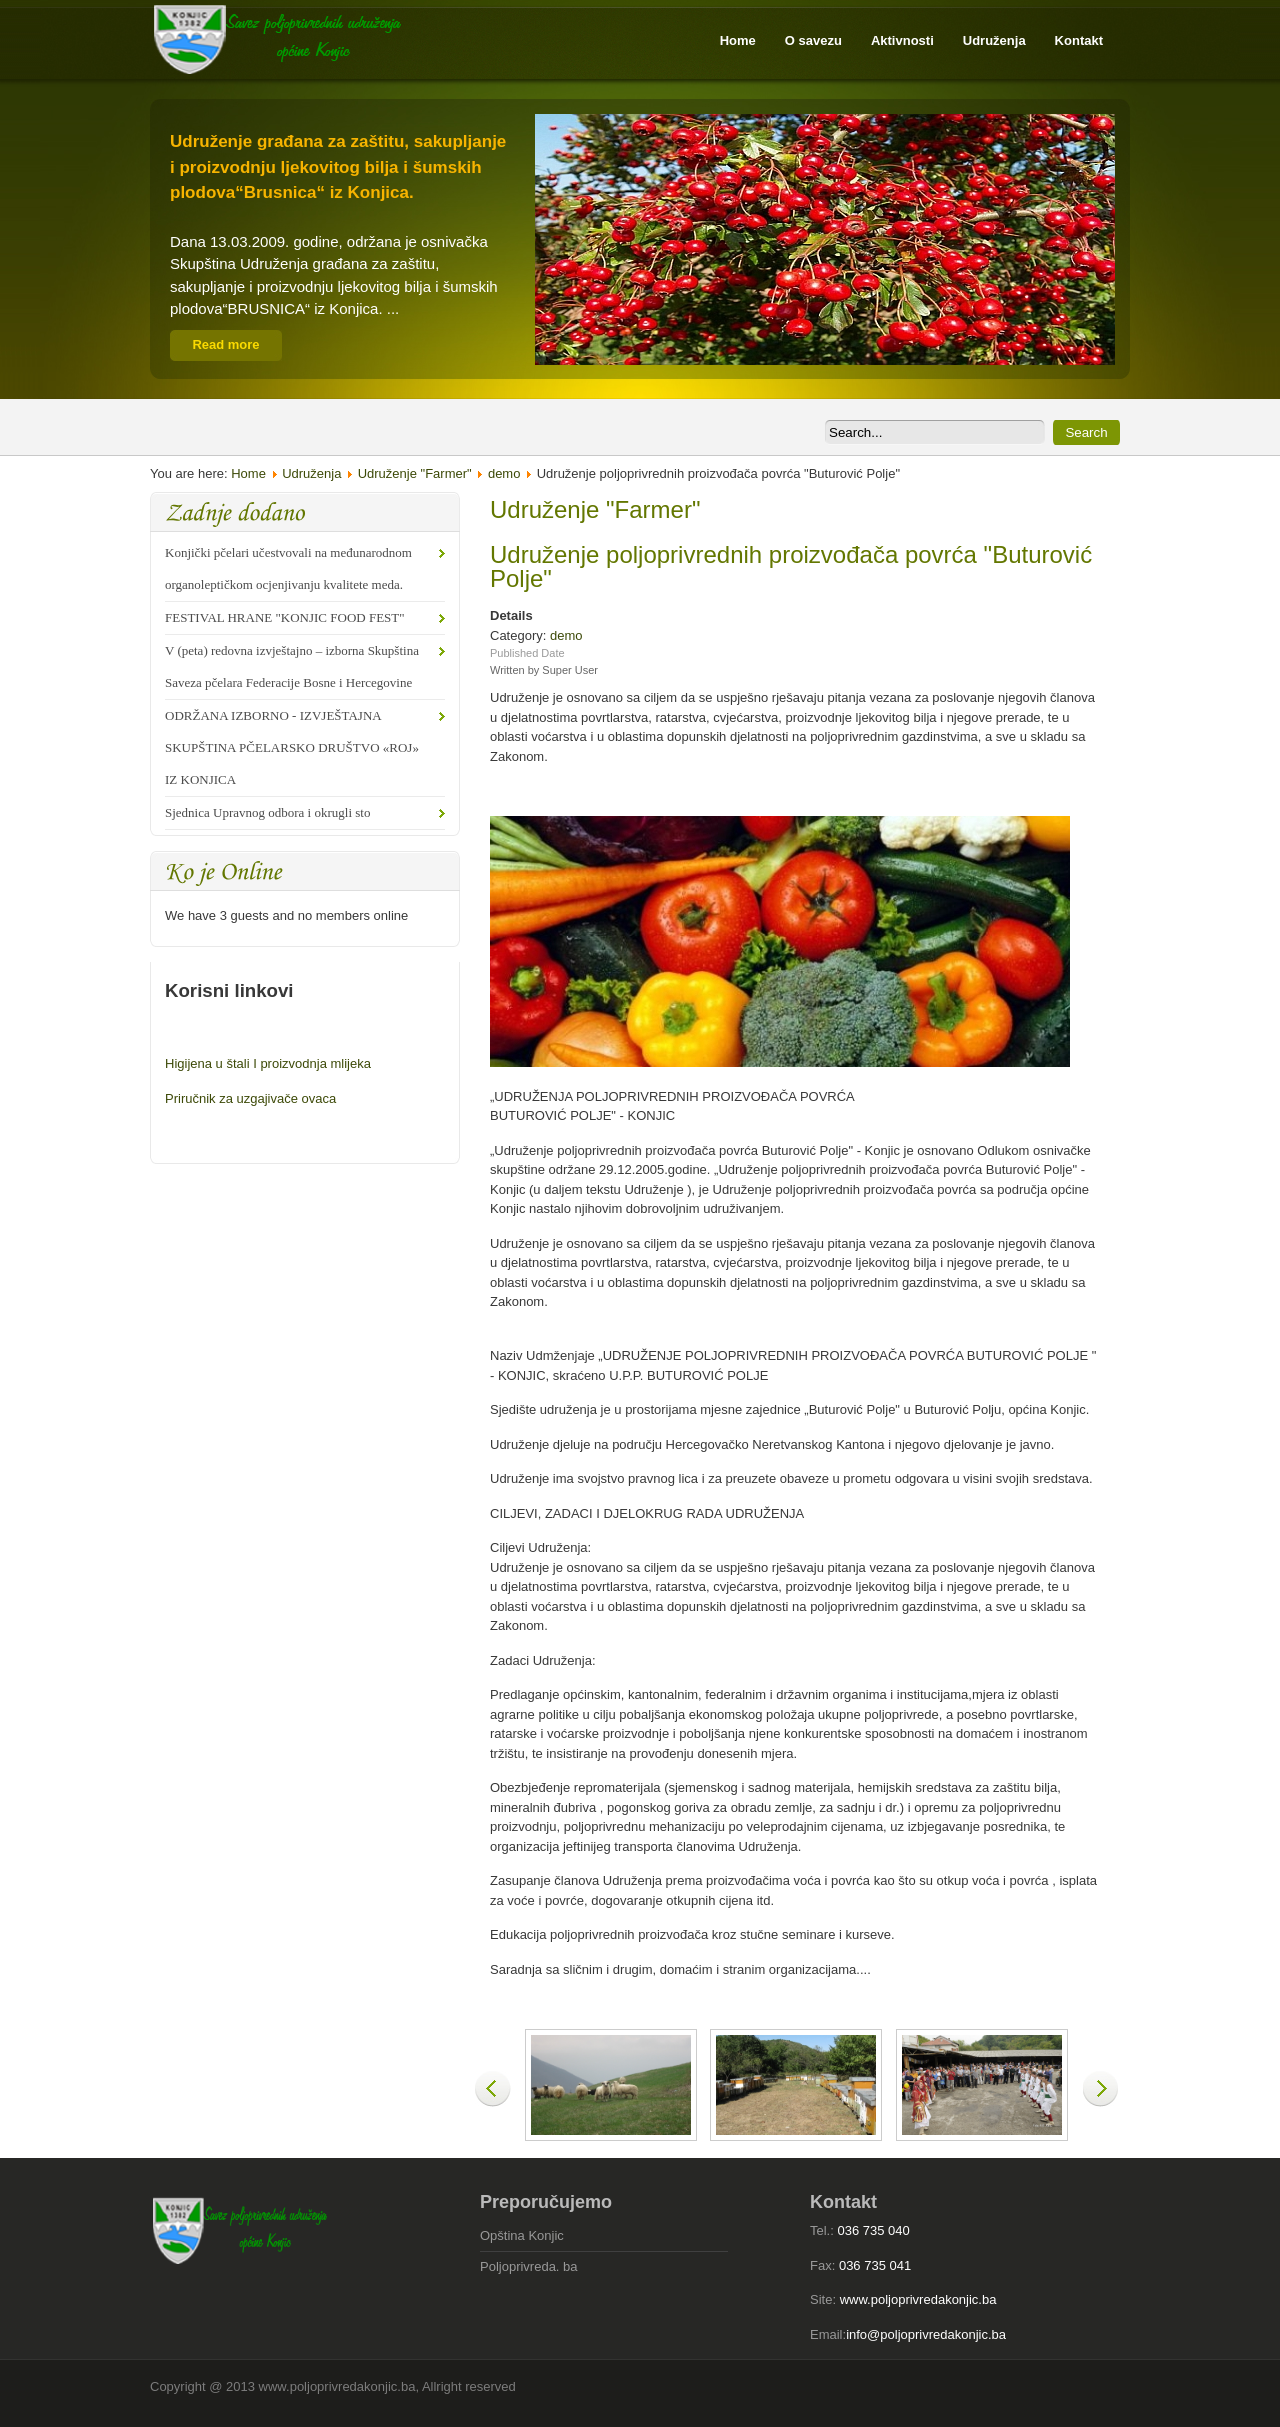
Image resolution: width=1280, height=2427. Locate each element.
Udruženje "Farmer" (415, 473)
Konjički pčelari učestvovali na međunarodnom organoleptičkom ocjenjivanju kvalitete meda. (288, 568)
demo (504, 473)
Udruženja (311, 473)
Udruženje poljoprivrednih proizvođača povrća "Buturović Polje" (791, 566)
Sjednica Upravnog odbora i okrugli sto (267, 812)
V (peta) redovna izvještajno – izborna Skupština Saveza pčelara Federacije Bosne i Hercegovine (292, 666)
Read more (225, 344)
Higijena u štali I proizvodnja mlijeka (268, 1063)
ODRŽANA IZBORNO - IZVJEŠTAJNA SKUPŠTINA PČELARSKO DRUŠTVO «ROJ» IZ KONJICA (292, 747)
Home (248, 473)
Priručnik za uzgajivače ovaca (250, 1098)
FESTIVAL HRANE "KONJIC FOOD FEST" (285, 617)
